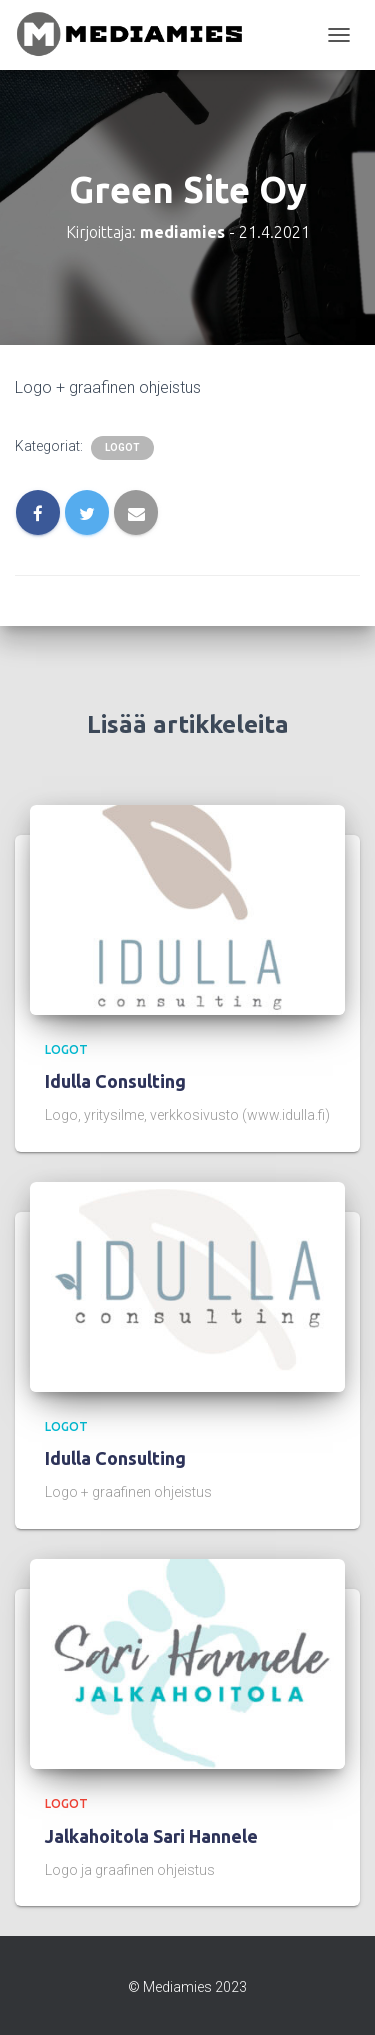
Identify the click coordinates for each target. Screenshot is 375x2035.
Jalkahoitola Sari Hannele (151, 1836)
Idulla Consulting (115, 1081)
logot (122, 447)
